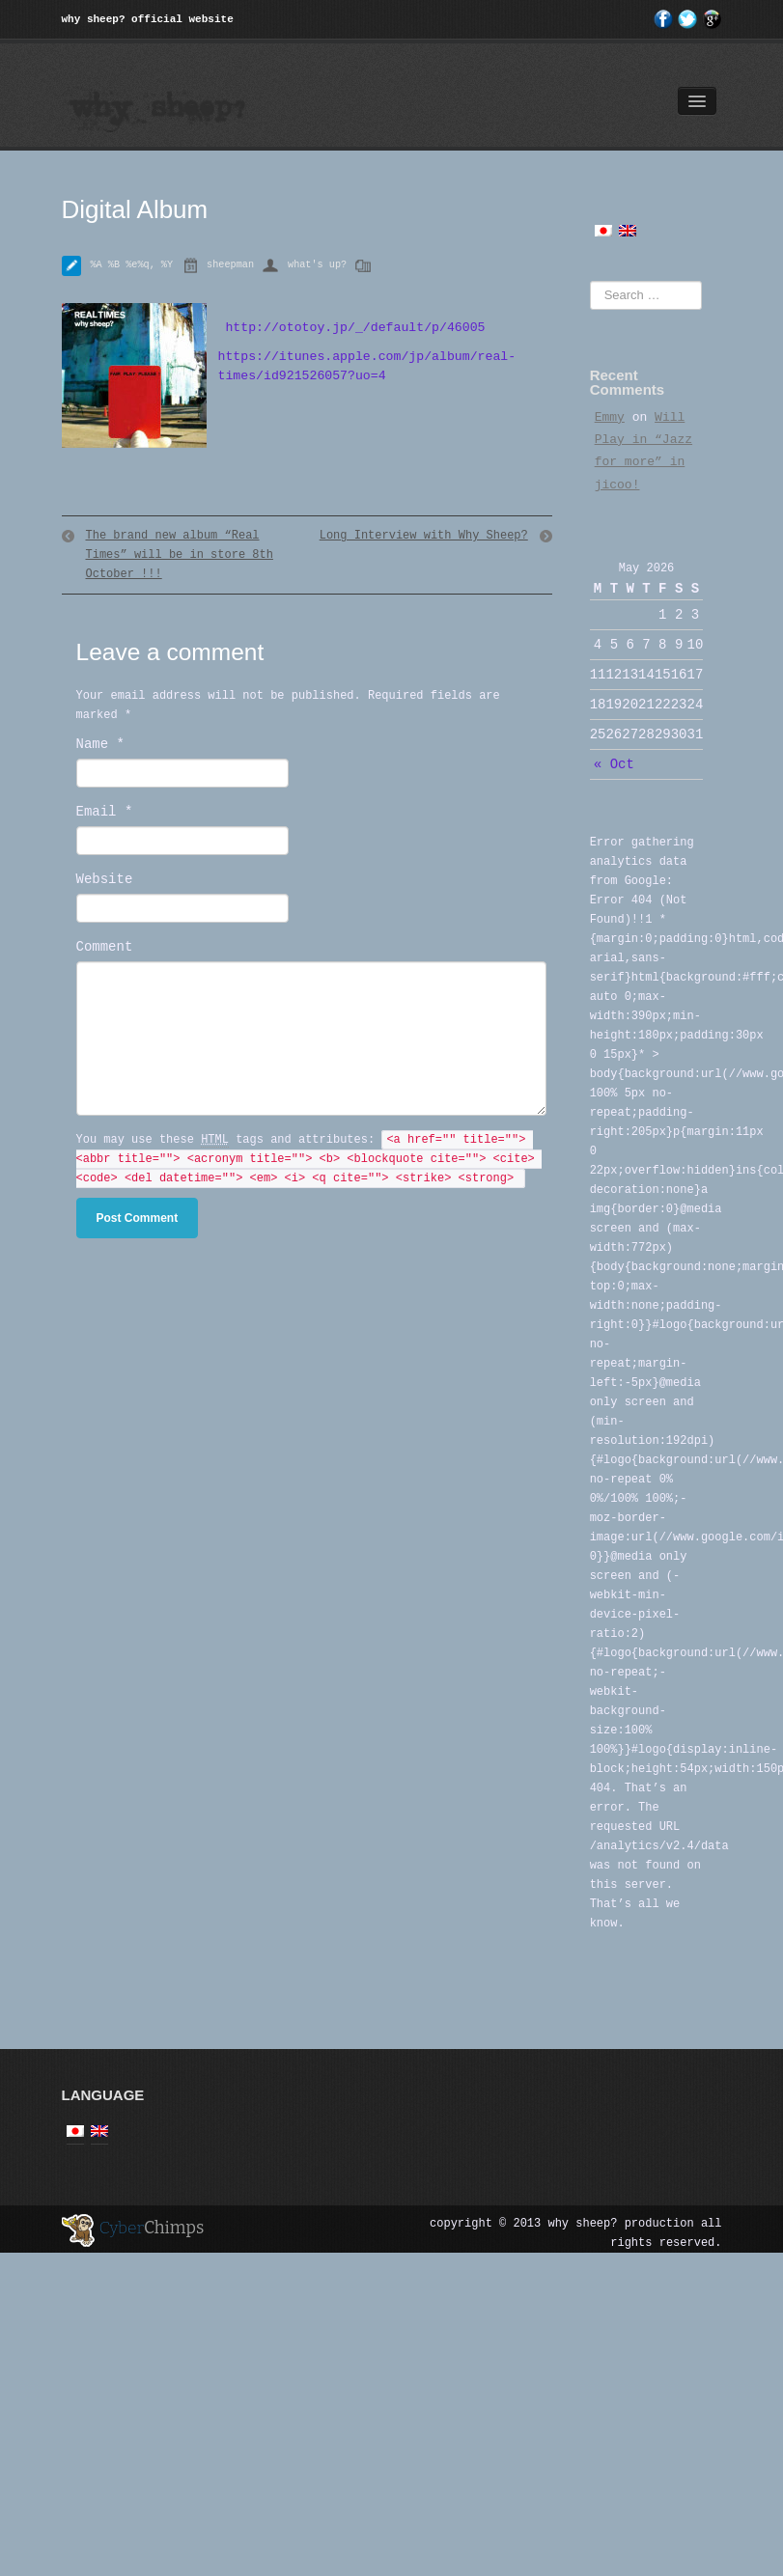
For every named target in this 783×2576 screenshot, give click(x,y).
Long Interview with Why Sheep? (424, 535)
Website (104, 879)
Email (104, 811)
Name (100, 744)
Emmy (610, 417)
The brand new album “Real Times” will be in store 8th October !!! (179, 555)
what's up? (317, 265)
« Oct (614, 764)
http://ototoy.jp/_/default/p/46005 (352, 327)
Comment (104, 947)
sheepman (230, 265)
